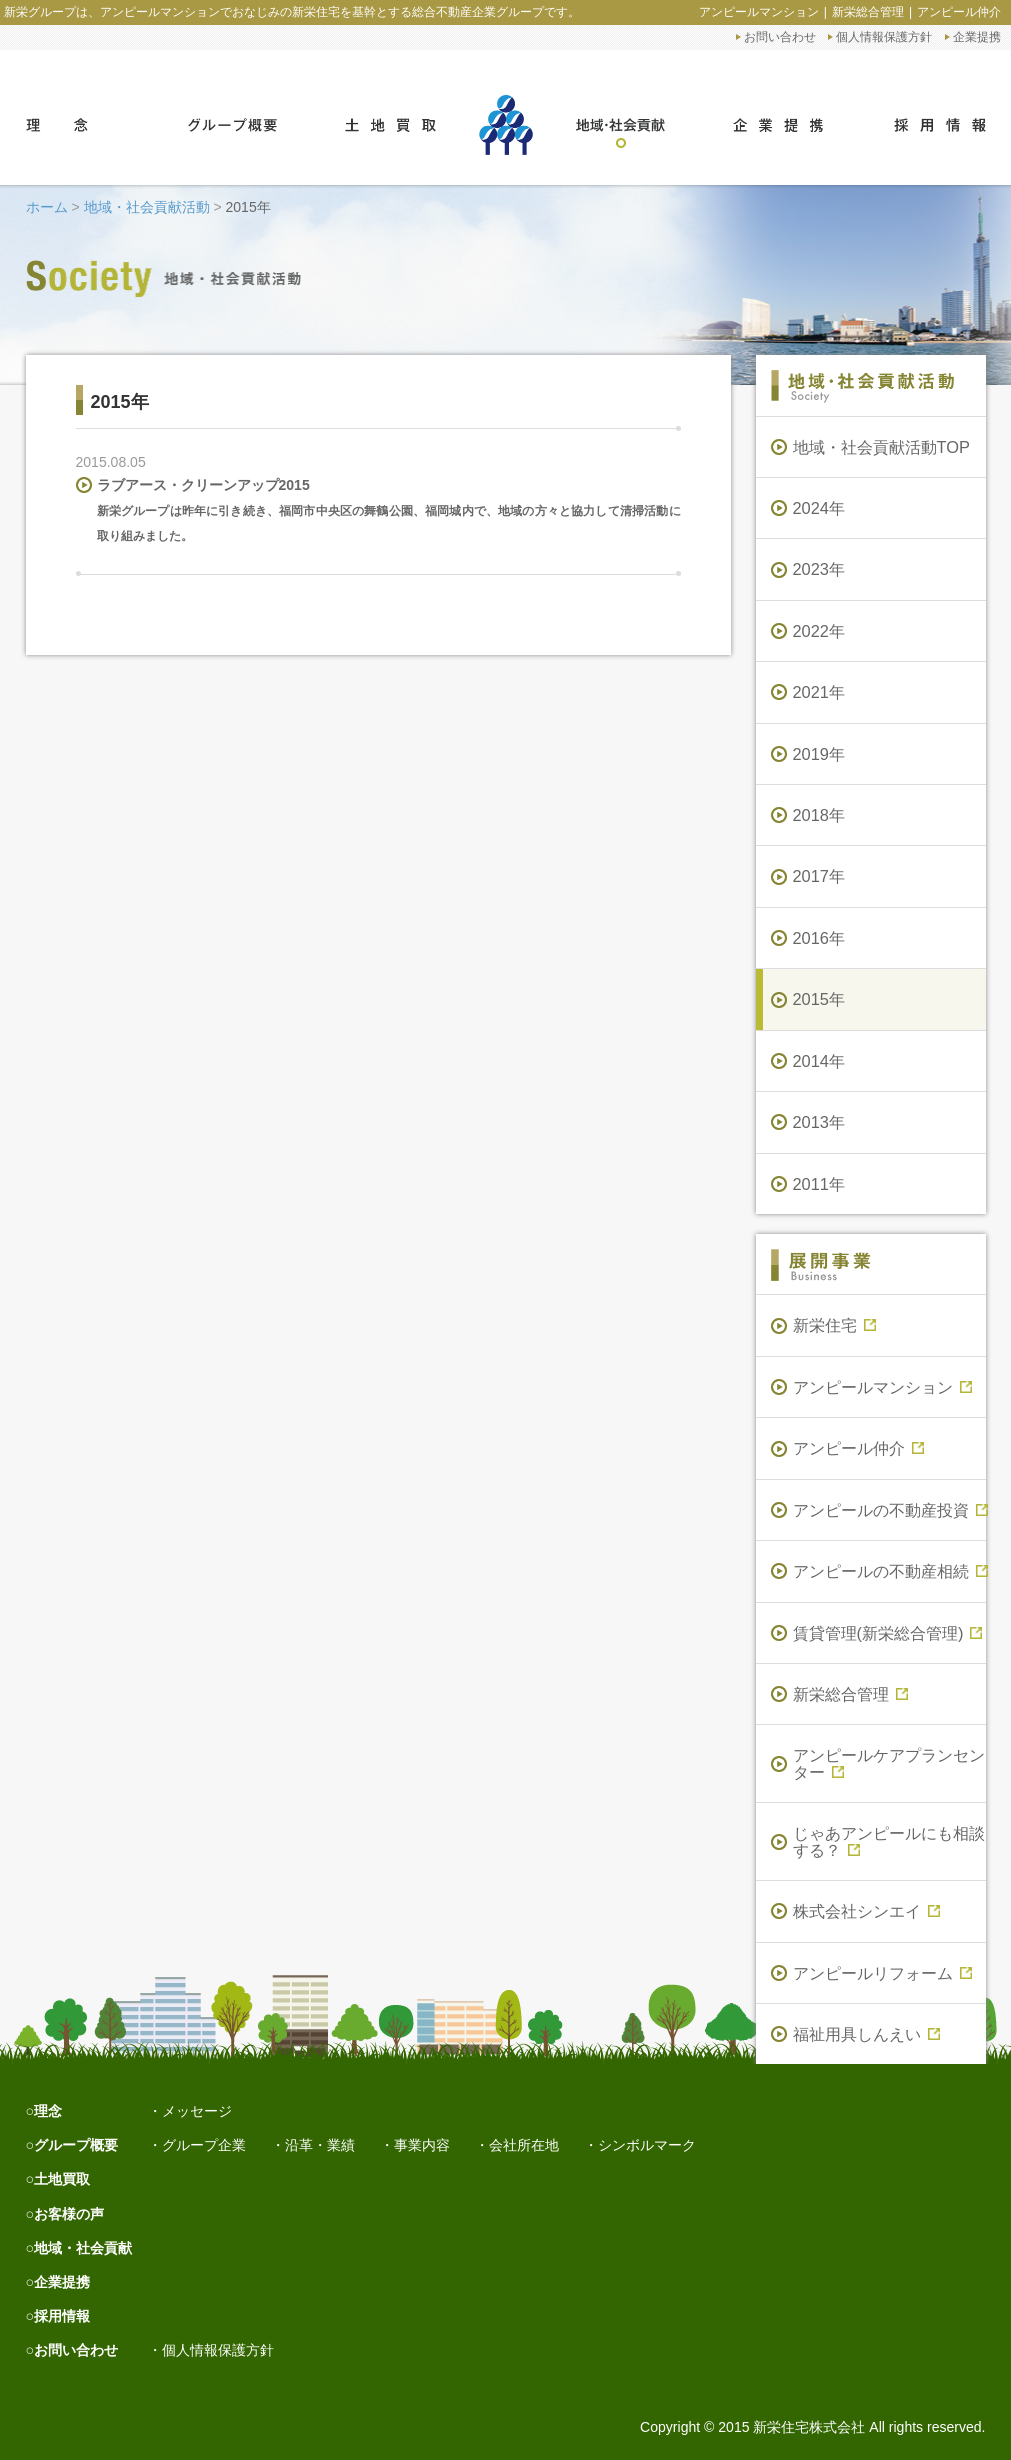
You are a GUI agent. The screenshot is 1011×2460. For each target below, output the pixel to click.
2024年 (819, 508)
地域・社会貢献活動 (147, 207)
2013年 (819, 1122)
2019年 (819, 754)
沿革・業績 (320, 2145)
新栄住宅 (834, 1325)
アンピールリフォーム (882, 1973)
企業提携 (977, 36)
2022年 (819, 631)
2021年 (819, 692)
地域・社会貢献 (83, 2248)
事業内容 (422, 2145)
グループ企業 (204, 2145)
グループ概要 (76, 2145)
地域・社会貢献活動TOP (881, 447)
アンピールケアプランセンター (889, 1763)
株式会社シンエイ (866, 1911)
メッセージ (197, 2111)
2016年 (819, 938)
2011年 (819, 1184)
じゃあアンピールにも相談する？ (889, 1841)
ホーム (47, 207)
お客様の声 (69, 2214)
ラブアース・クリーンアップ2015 (203, 485)
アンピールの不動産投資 (889, 1510)
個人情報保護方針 (884, 36)
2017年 (819, 876)
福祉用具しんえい (866, 2034)
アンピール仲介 (959, 12)
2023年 (819, 569)
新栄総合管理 (868, 12)
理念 (48, 2111)
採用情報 (62, 2316)
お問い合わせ (780, 36)
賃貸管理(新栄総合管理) (888, 1633)
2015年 (819, 999)
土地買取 (62, 2179)
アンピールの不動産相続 (889, 1571)
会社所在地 (524, 2145)
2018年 (819, 815)
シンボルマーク (647, 2145)
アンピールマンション (759, 12)
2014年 (819, 1061)
